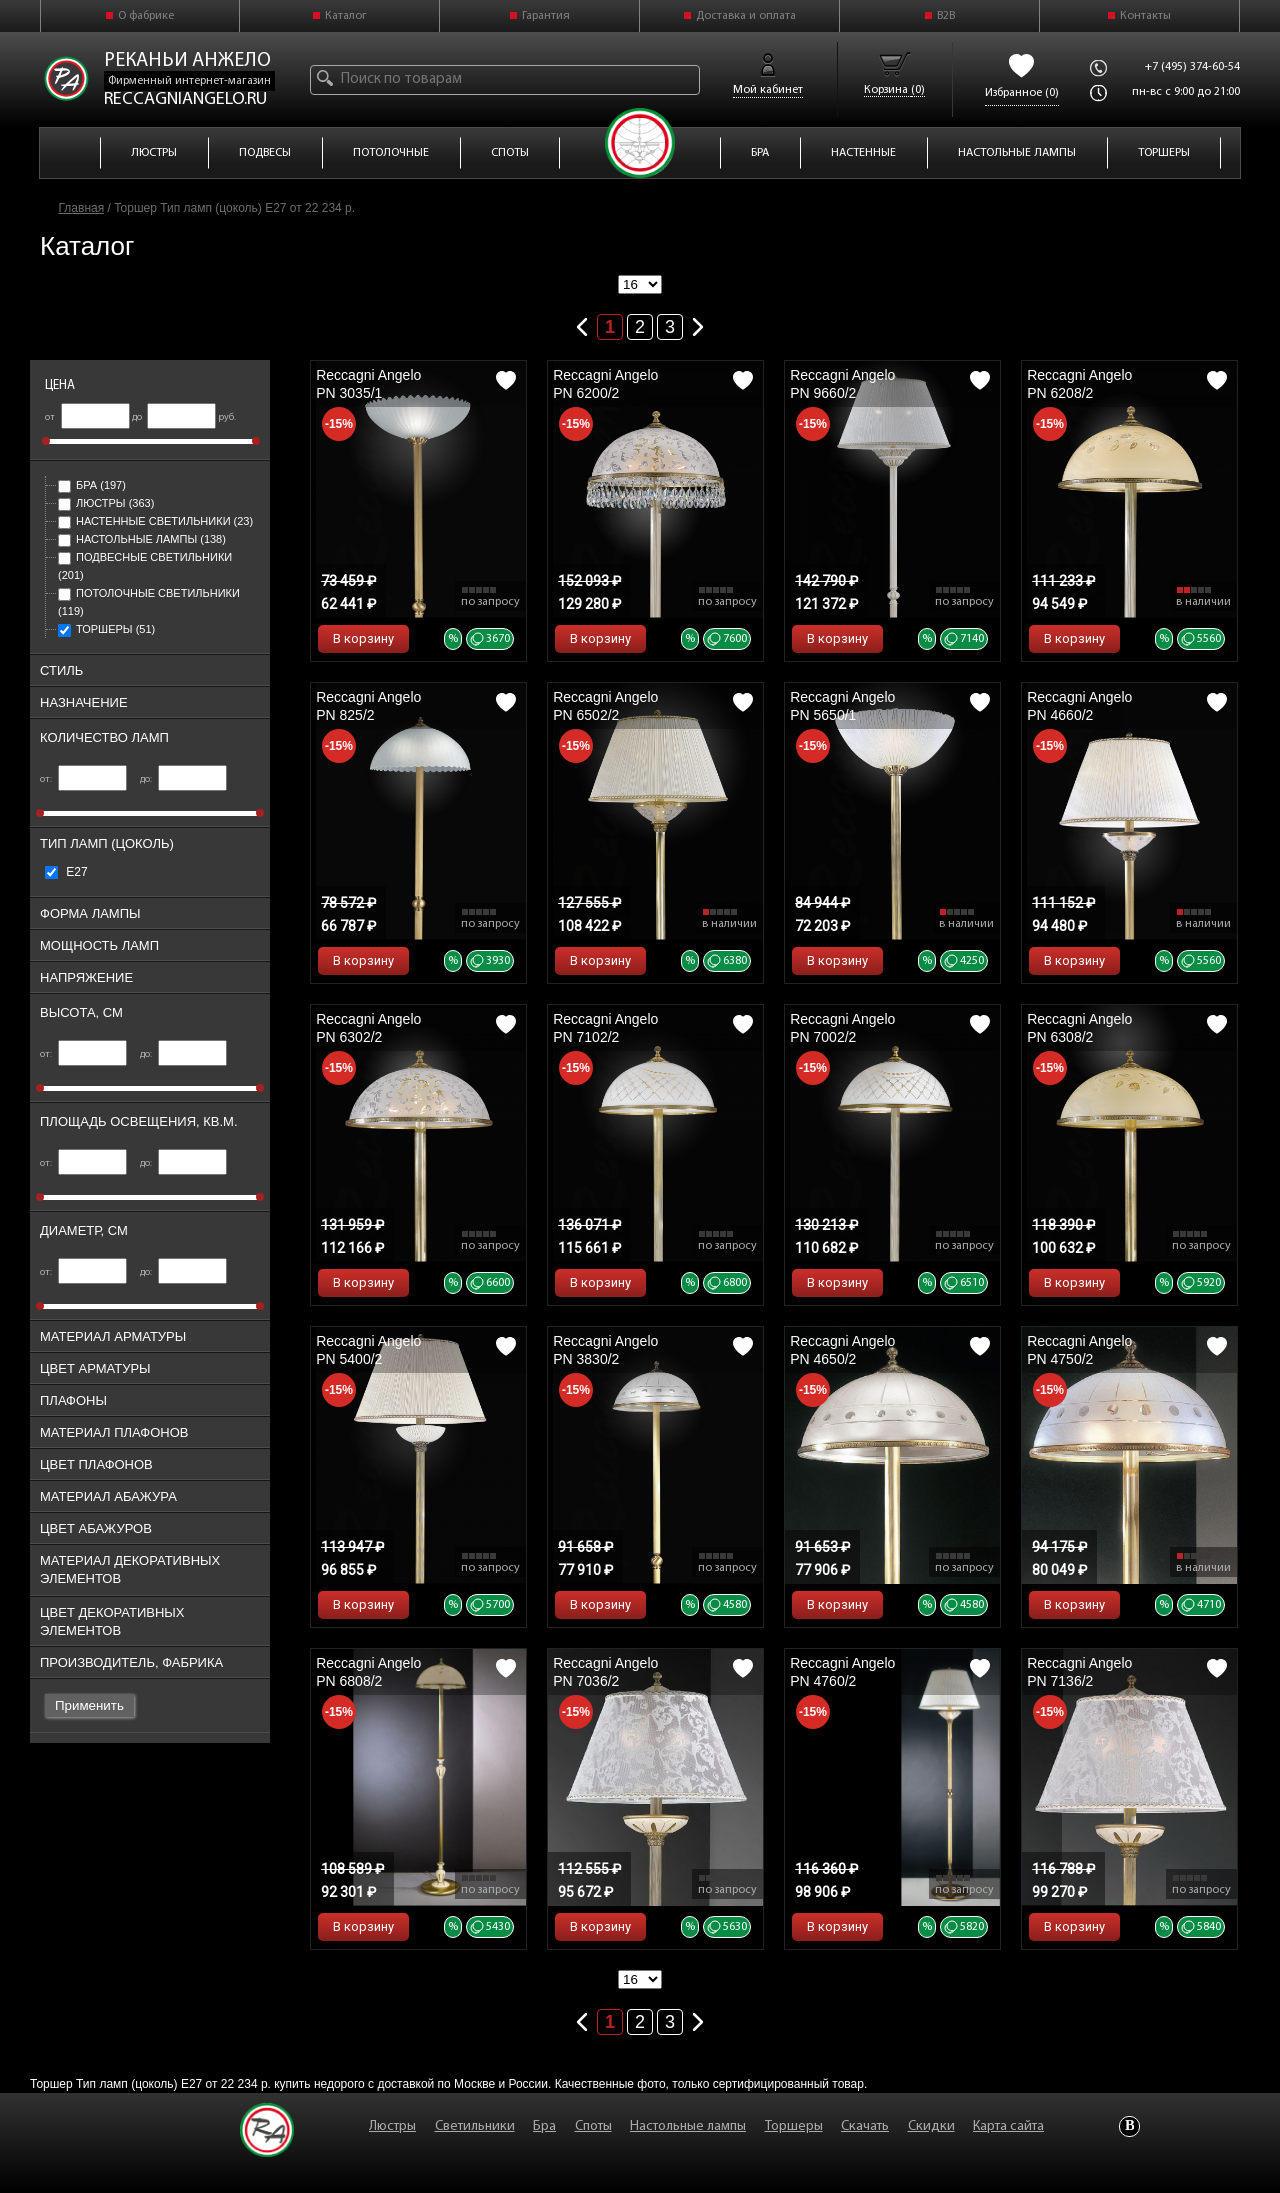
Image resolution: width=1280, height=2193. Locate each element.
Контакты (1145, 16)
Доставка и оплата (746, 16)
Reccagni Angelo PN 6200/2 (605, 384)
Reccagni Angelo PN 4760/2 (842, 1672)
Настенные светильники (155, 521)
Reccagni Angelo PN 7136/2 (1079, 1672)
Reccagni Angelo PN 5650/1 (842, 706)
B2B (946, 16)
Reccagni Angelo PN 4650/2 (842, 1350)
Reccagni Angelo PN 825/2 (368, 706)
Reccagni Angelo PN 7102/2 (605, 1028)
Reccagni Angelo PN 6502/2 (605, 706)
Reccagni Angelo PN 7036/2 (605, 1672)
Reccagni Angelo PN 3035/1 (368, 384)
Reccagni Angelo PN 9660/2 (842, 384)
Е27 (66, 872)
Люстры (106, 503)
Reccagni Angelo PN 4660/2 (1079, 706)
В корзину (363, 638)
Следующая (698, 323)
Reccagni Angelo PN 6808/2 (368, 1672)
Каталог (346, 16)
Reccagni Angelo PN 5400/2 (368, 1350)
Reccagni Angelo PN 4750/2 (1079, 1350)
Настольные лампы (142, 539)
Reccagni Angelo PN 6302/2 (368, 1028)
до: (183, 779)
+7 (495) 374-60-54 (1192, 67)
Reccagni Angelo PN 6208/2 (1079, 384)
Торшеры (106, 629)
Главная (82, 208)
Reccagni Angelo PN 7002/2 (842, 1028)
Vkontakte (1129, 2126)
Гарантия (546, 16)
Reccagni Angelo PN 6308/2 (1079, 1028)
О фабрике (146, 16)
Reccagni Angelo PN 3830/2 (605, 1350)
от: (83, 779)
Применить (89, 1705)
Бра (92, 485)
